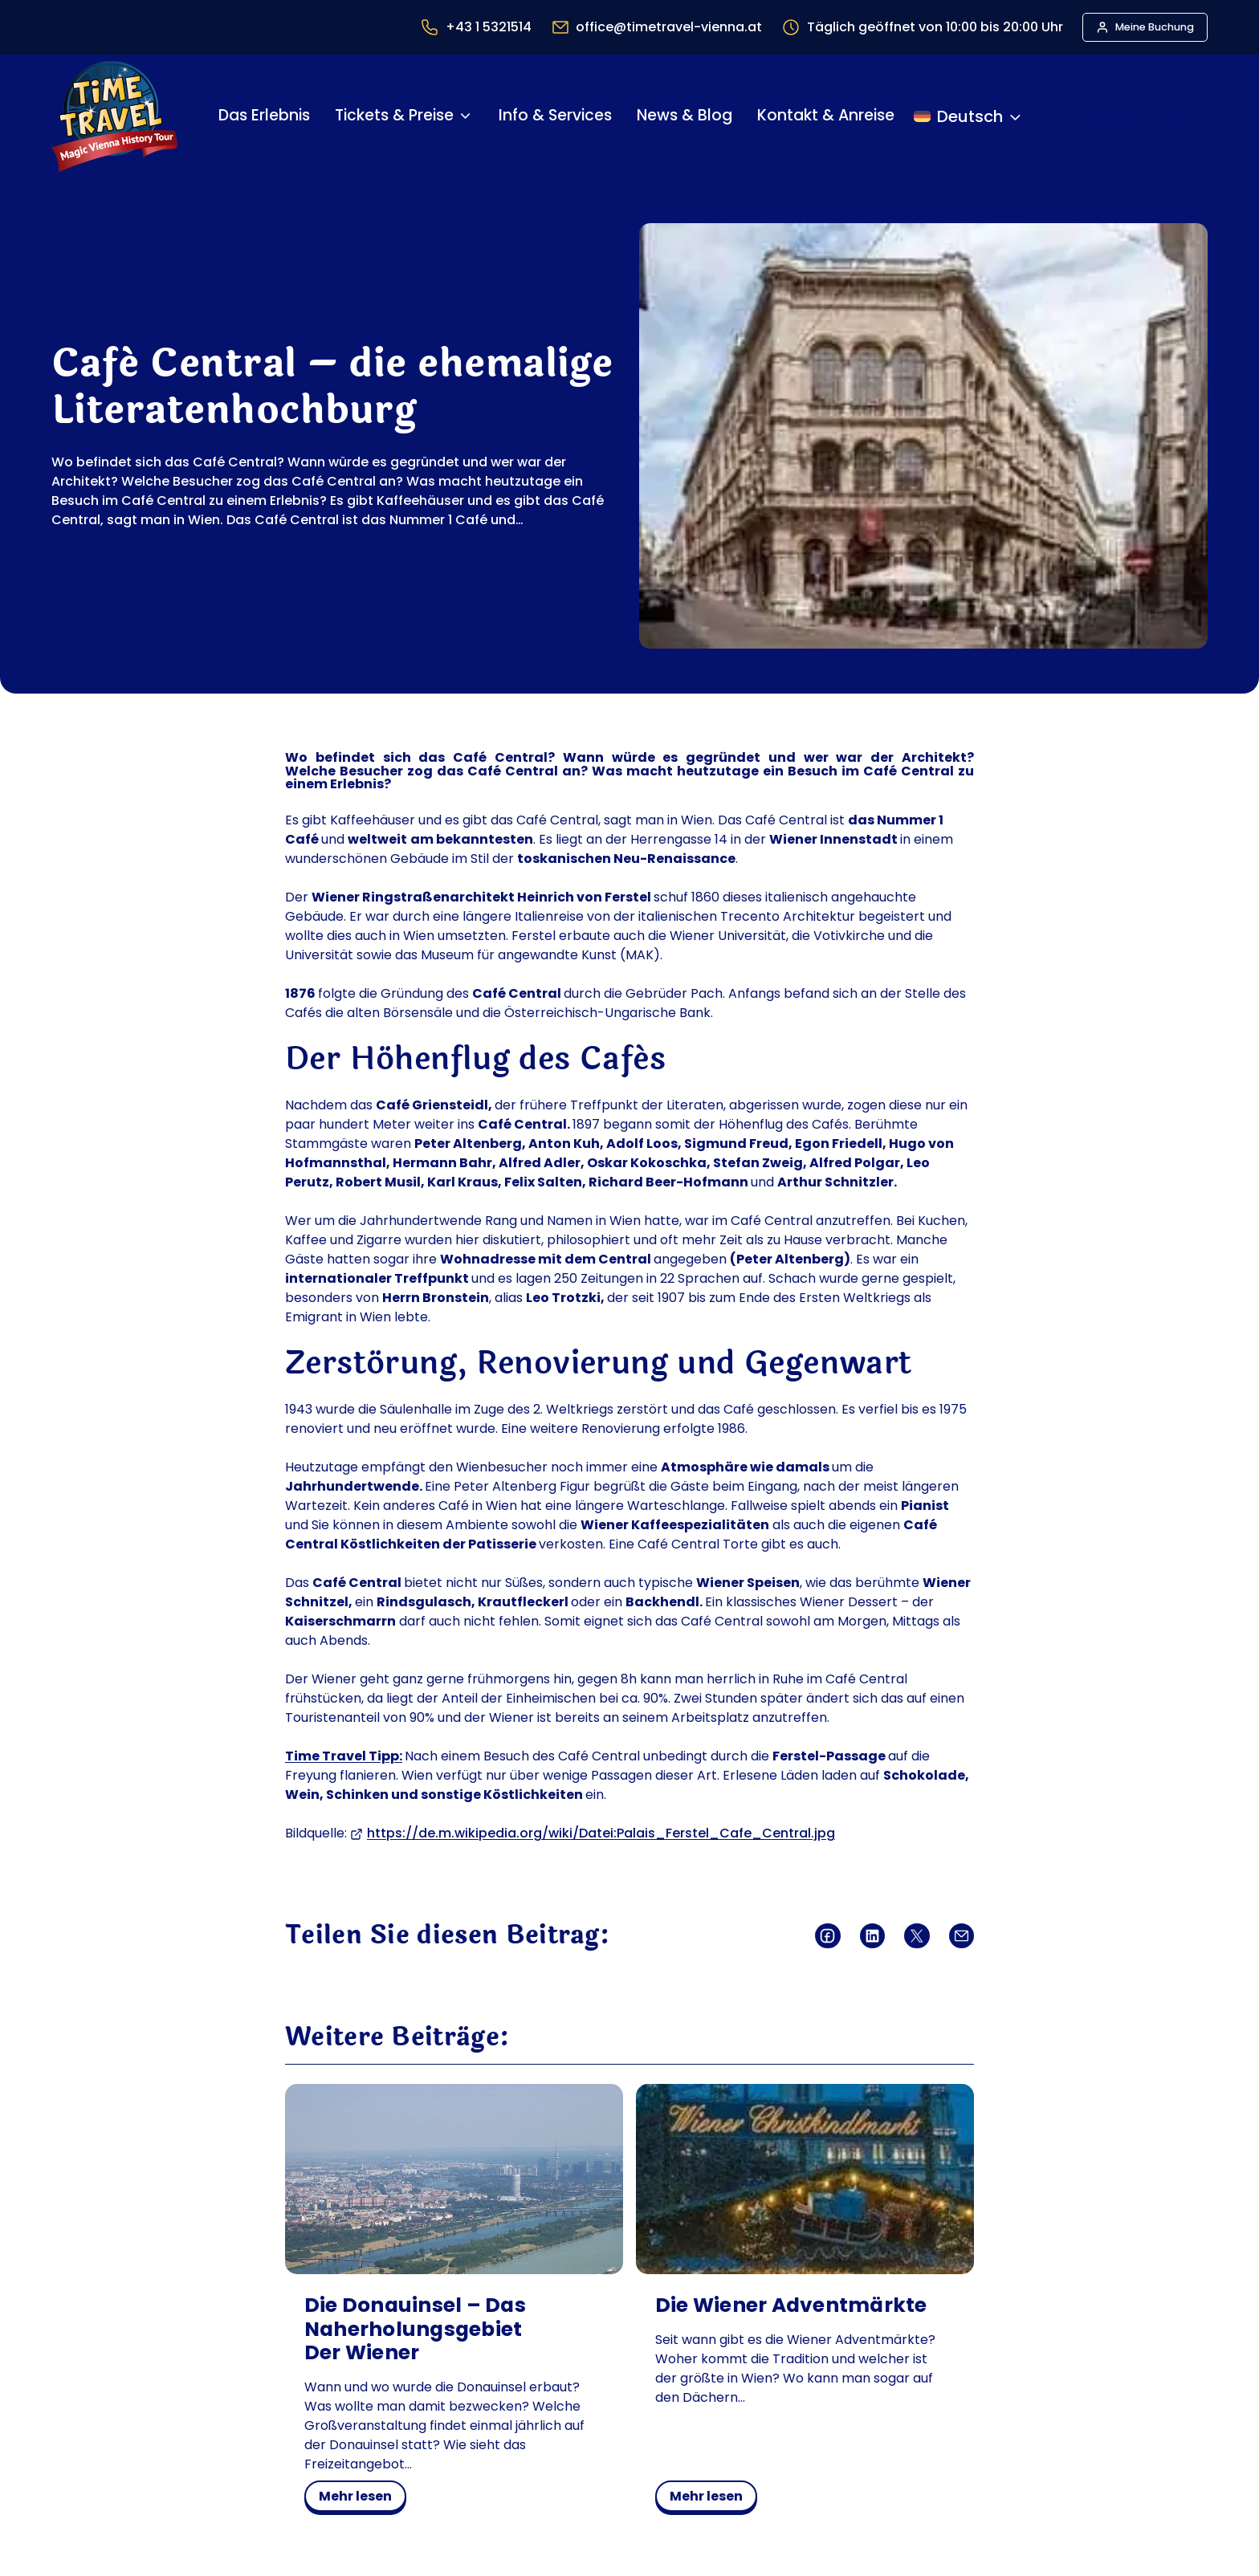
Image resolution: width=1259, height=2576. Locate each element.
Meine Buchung (1154, 27)
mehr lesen (362, 2499)
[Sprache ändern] (969, 116)
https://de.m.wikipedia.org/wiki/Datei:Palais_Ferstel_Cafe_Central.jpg (601, 1833)
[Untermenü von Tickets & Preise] (465, 116)
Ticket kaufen (1130, 116)
